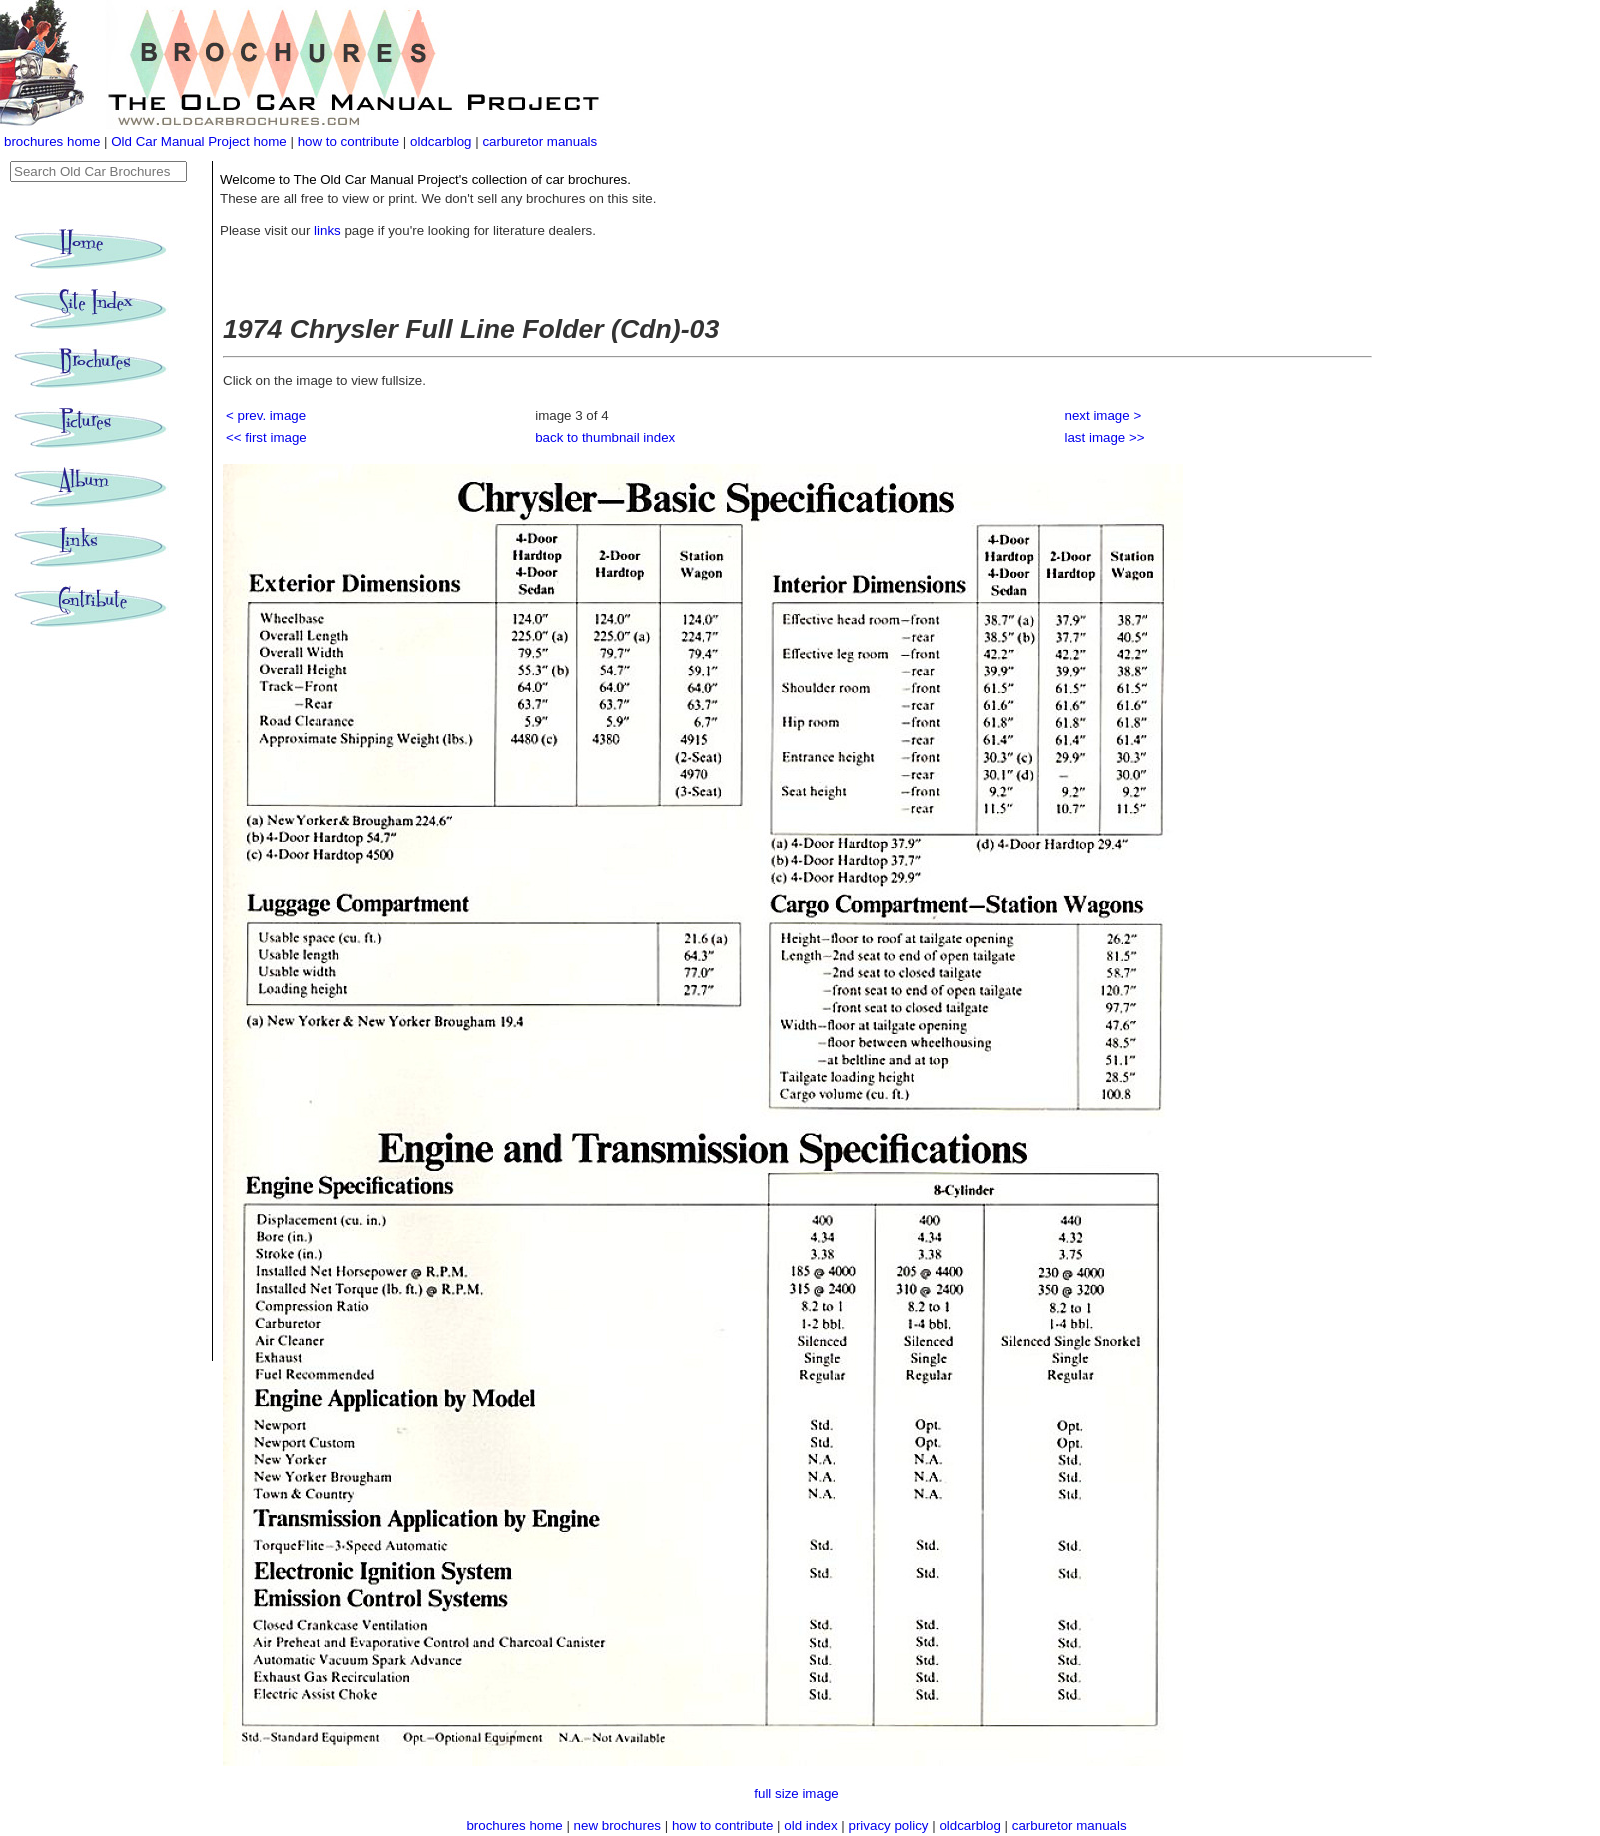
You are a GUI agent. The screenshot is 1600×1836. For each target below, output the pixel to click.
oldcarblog (441, 141)
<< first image (266, 437)
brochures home (52, 141)
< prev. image (266, 415)
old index (810, 1825)
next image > (1103, 415)
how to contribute (349, 141)
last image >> (1105, 437)
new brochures (617, 1825)
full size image (796, 1793)
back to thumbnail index (605, 437)
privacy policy (891, 1825)
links (327, 230)
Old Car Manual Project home (200, 141)
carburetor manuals (539, 141)
